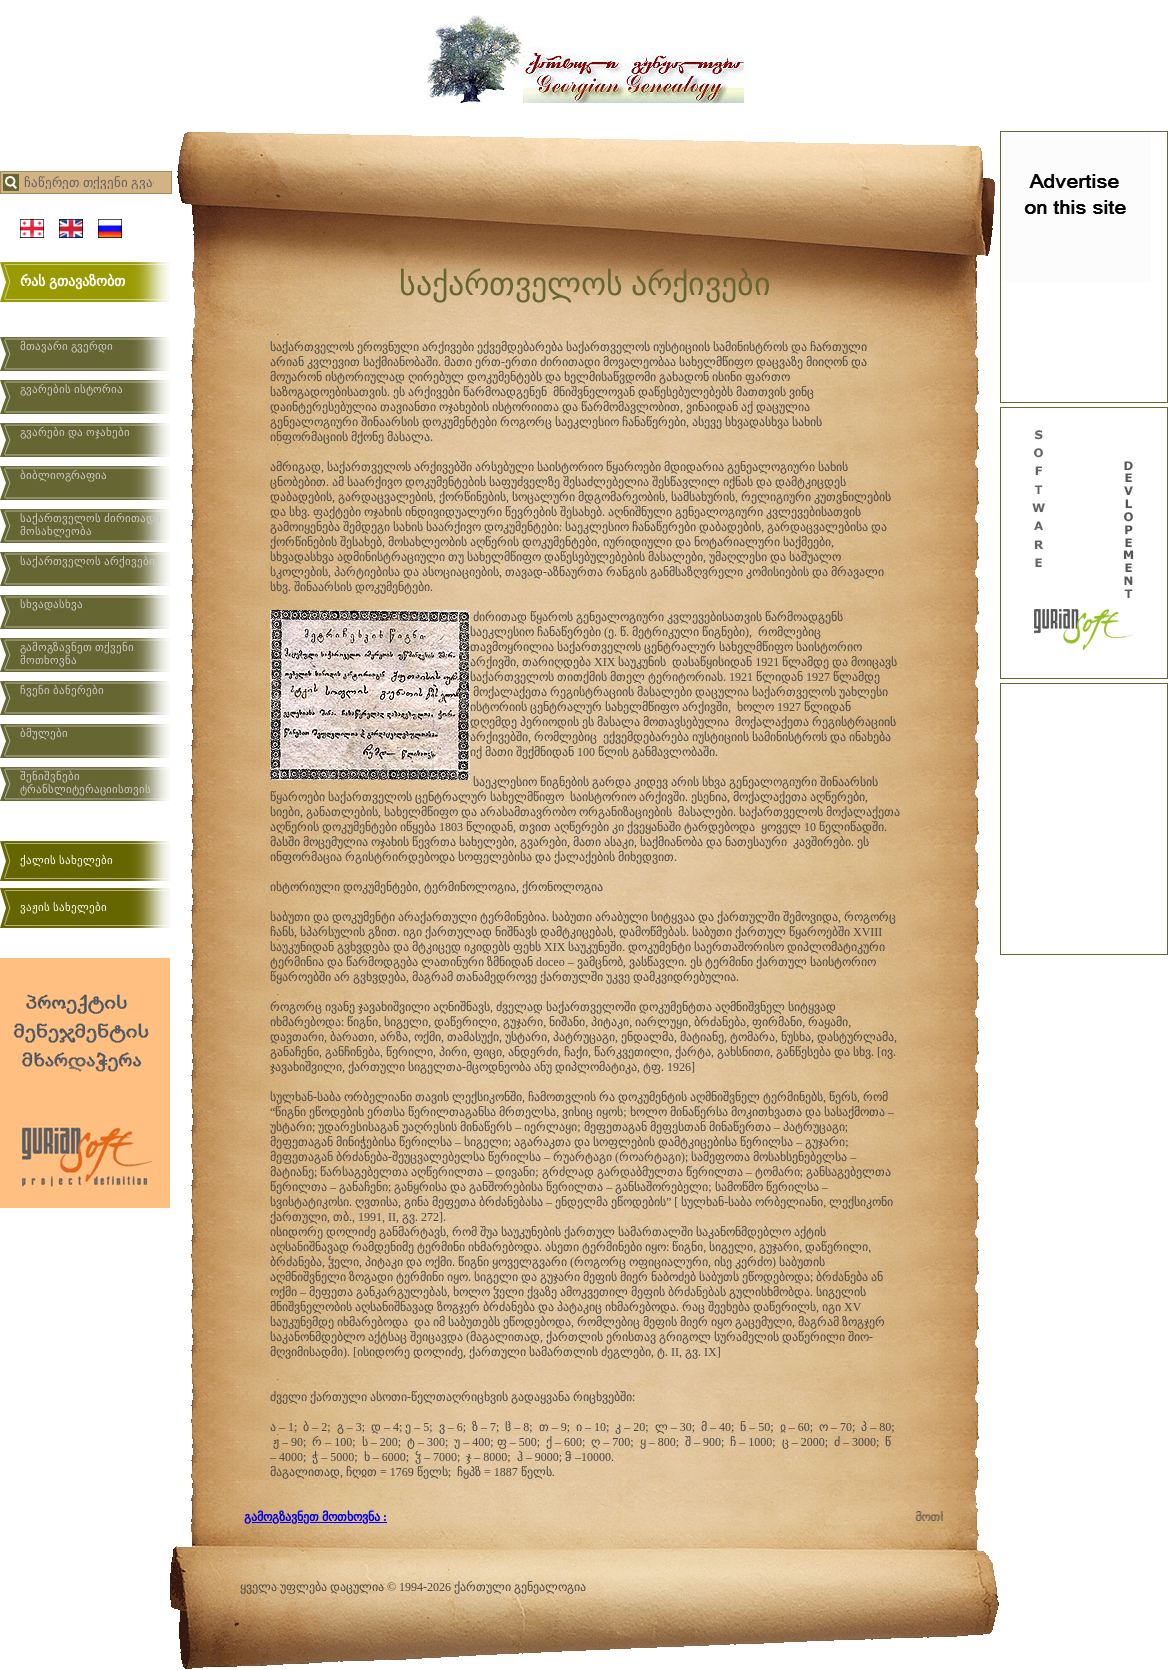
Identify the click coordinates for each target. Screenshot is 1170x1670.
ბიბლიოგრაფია (63, 475)
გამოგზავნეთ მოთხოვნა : (315, 1517)
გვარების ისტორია (71, 389)
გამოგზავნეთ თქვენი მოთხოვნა (77, 653)
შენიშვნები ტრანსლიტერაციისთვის (85, 782)
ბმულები (44, 733)
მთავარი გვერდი (66, 346)
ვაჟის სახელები (63, 907)
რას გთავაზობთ (72, 281)
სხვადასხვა (51, 604)
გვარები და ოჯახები (75, 432)
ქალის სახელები (66, 860)
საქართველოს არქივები (87, 561)
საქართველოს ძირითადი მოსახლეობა (90, 524)
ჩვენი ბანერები (62, 690)
